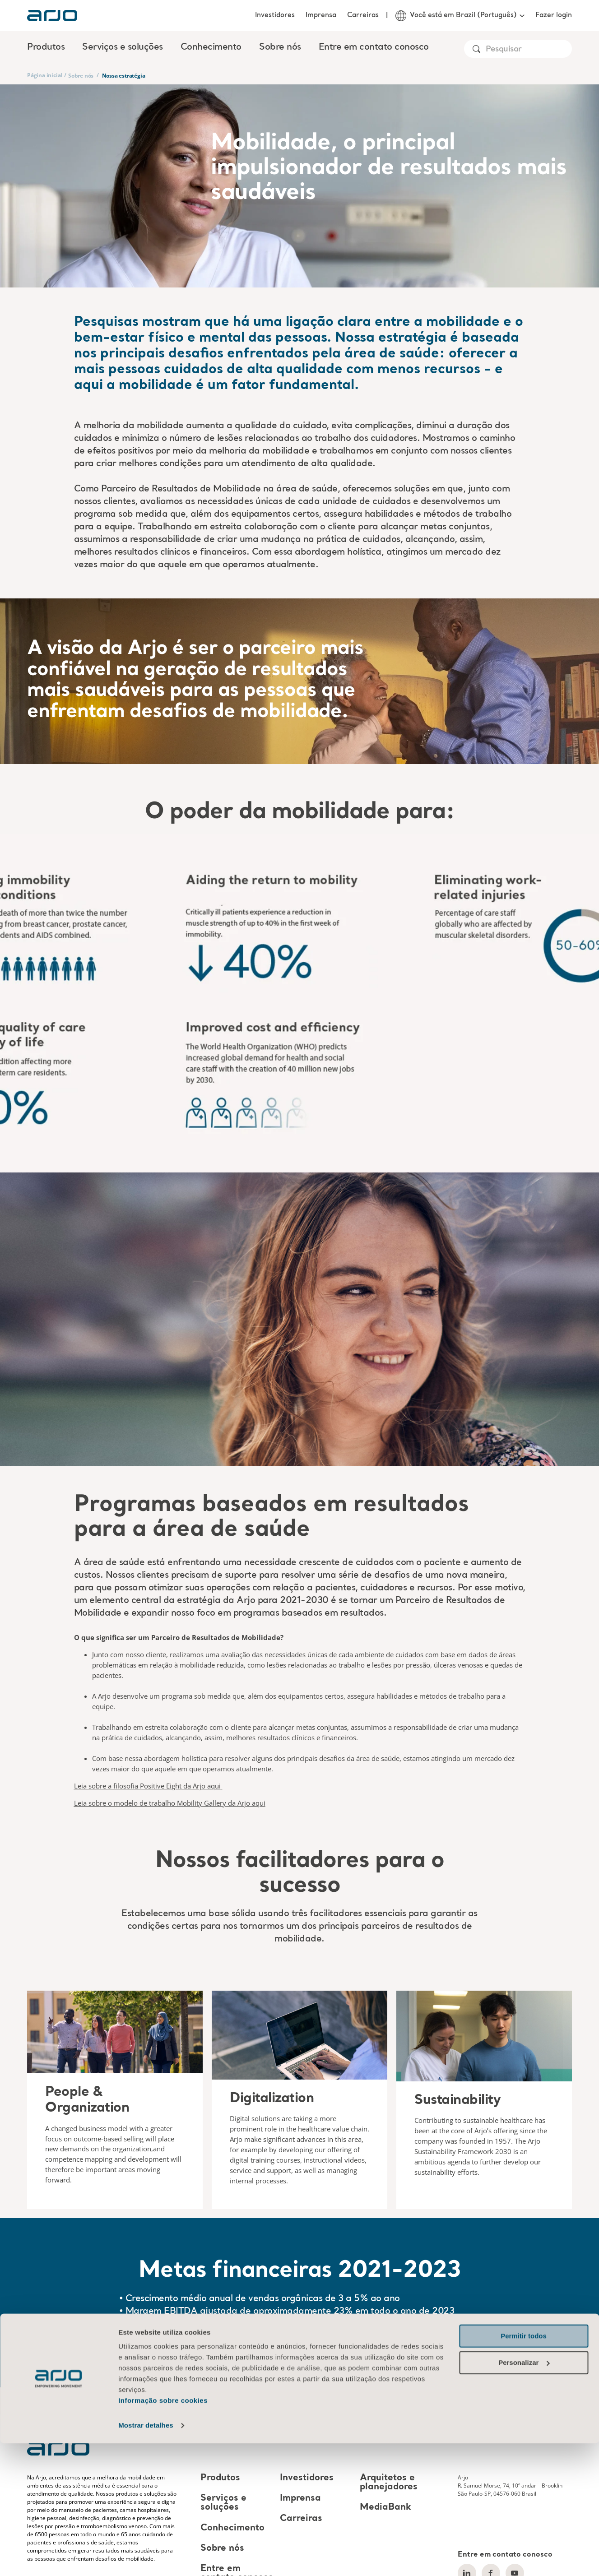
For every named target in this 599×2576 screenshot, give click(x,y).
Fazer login (553, 15)
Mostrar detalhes (145, 2558)
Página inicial (44, 75)
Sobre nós (80, 75)
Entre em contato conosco (374, 47)
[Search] (528, 49)
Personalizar (523, 2495)
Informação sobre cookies (163, 2533)
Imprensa (321, 15)
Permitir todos (524, 2469)
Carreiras (363, 15)
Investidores (275, 15)
